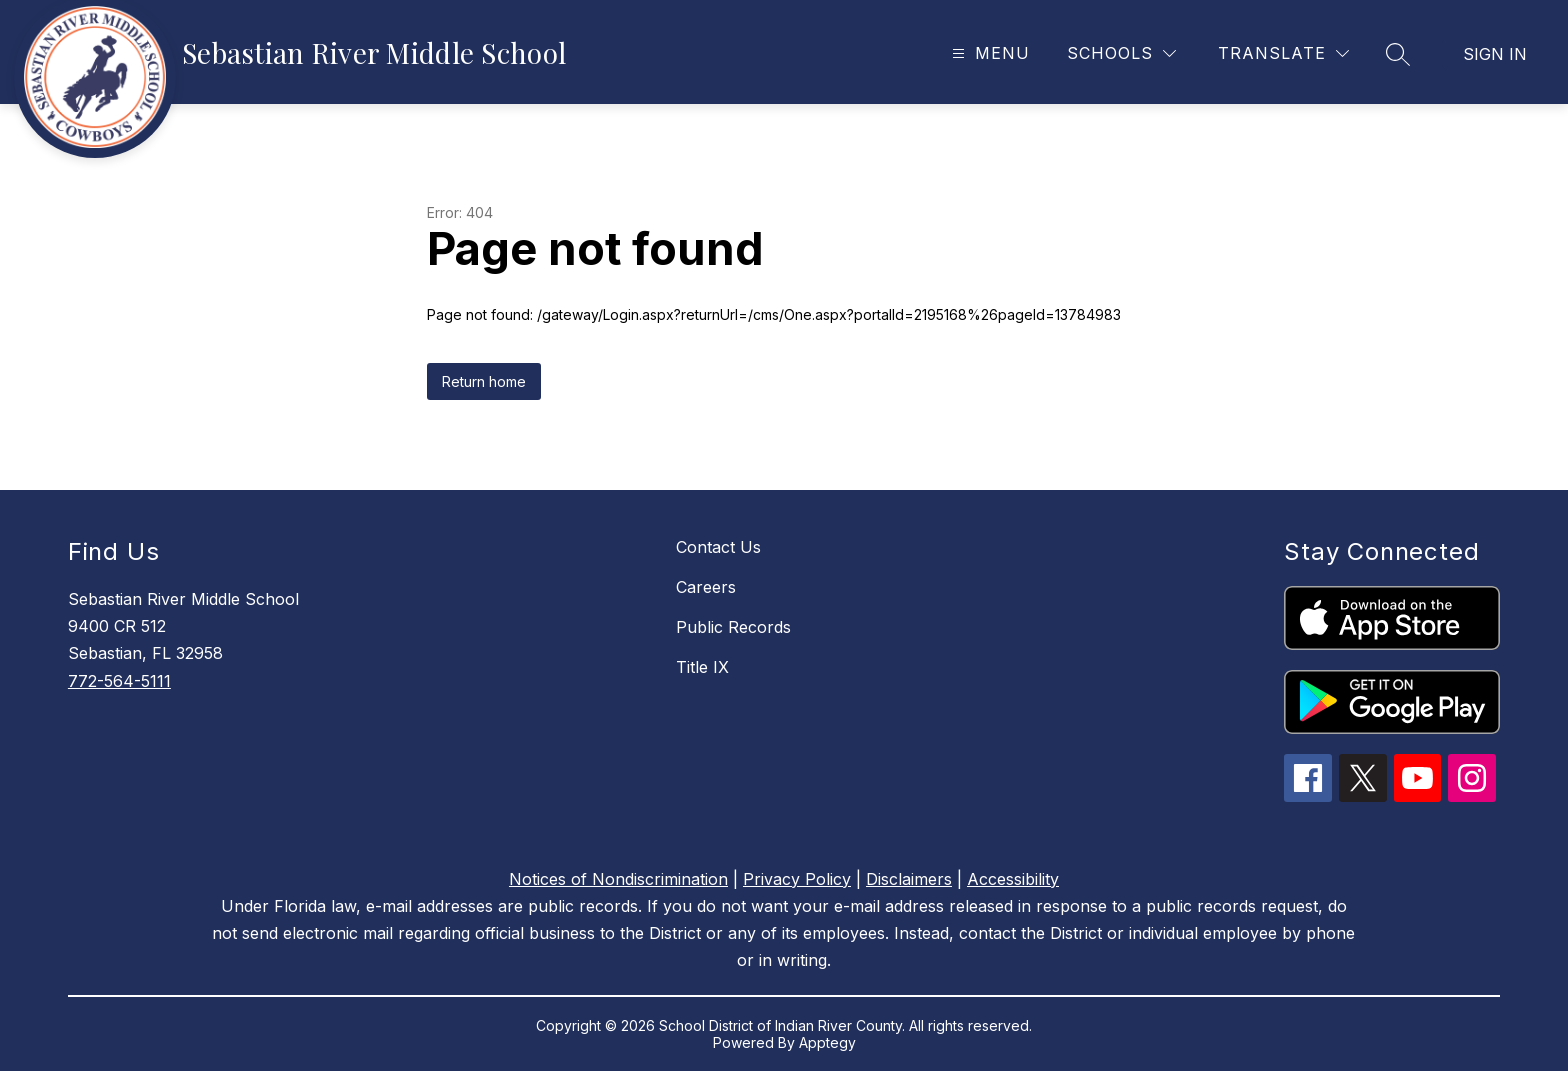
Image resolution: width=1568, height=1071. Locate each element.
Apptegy (827, 1042)
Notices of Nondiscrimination (618, 879)
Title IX (702, 667)
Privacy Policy (797, 879)
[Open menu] (988, 53)
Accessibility (1013, 879)
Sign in (1495, 54)
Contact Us (718, 547)
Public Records (733, 627)
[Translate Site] (1283, 53)
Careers (706, 587)
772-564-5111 (119, 681)
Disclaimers (909, 879)
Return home (484, 381)
